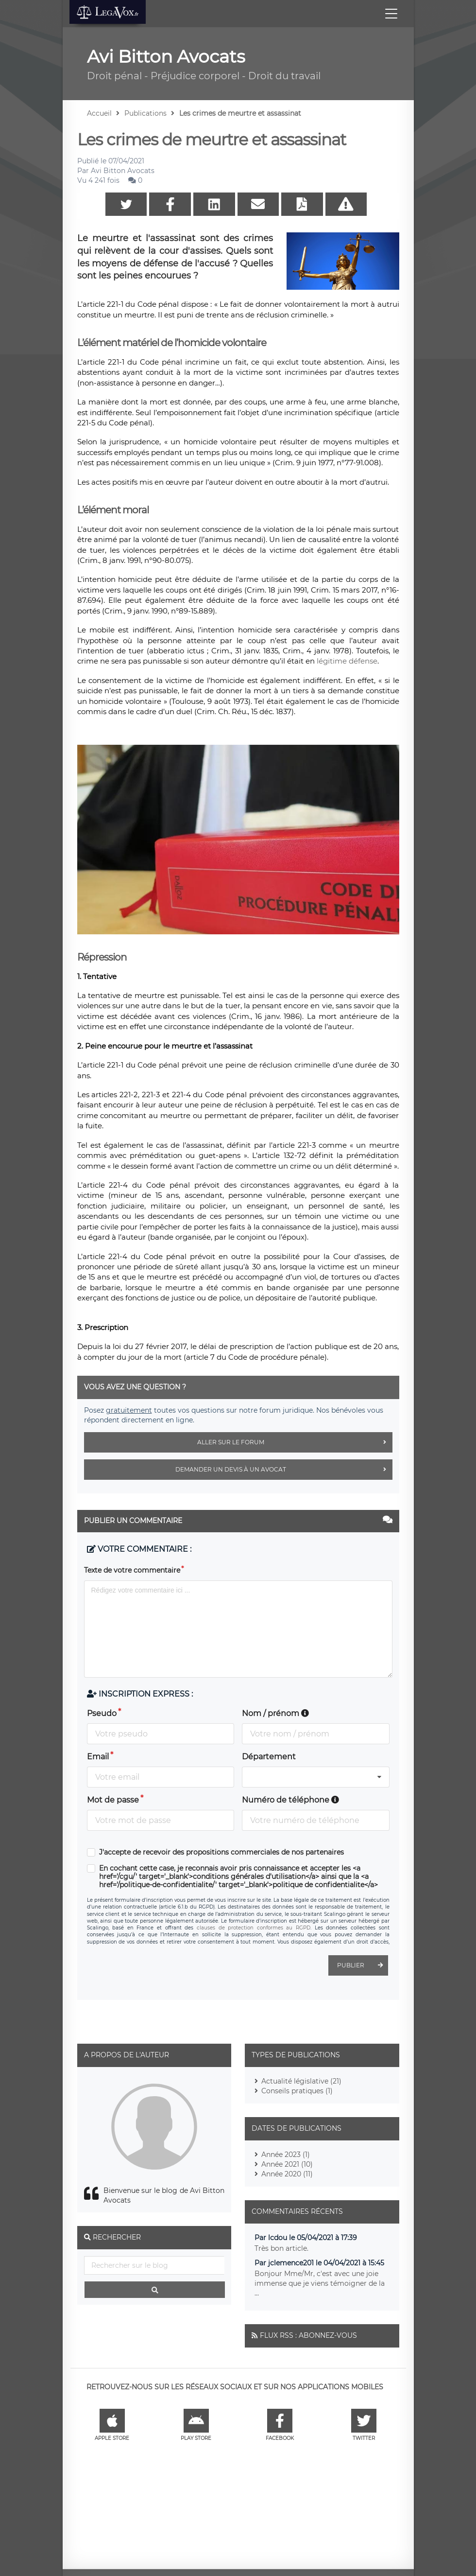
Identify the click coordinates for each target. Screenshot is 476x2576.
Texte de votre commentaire (132, 1570)
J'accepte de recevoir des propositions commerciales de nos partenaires (221, 1852)
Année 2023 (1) (285, 2154)
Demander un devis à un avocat (283, 1469)
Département (269, 1756)
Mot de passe (113, 1800)
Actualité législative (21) (301, 2081)
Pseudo (102, 1713)
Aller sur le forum (294, 1442)
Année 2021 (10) (287, 2164)
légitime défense (347, 661)
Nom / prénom (275, 1713)
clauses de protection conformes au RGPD (253, 1928)
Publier (362, 1965)
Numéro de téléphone (290, 1800)
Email (98, 1756)
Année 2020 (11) (287, 2174)
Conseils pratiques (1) (297, 2090)
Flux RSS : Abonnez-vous (308, 2335)
